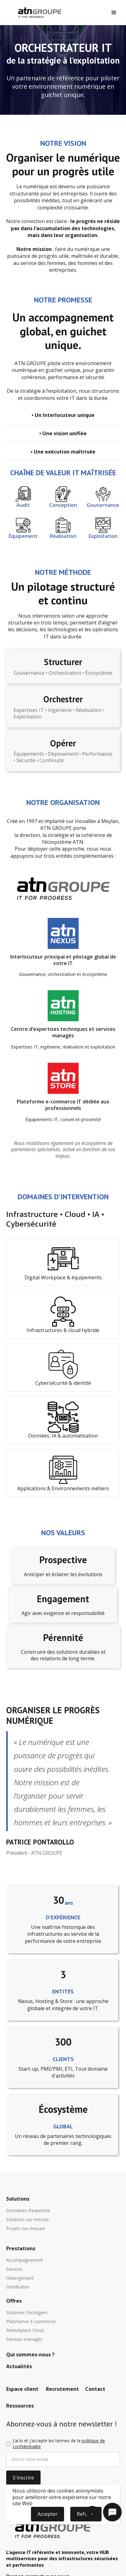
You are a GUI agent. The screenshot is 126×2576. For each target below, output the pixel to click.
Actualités (19, 2366)
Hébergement (20, 2278)
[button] (114, 12)
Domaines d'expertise (28, 2210)
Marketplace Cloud (25, 2330)
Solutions (17, 2199)
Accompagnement (24, 2260)
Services (14, 2269)
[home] (38, 12)
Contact (95, 2389)
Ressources (20, 2406)
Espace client (22, 2389)
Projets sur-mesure (25, 2228)
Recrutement (62, 2389)
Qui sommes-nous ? (30, 2355)
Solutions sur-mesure (27, 2219)
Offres (14, 2301)
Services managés (24, 2339)
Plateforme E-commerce (31, 2321)
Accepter (47, 2514)
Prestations (20, 2249)
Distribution (17, 2287)
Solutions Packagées (27, 2312)
